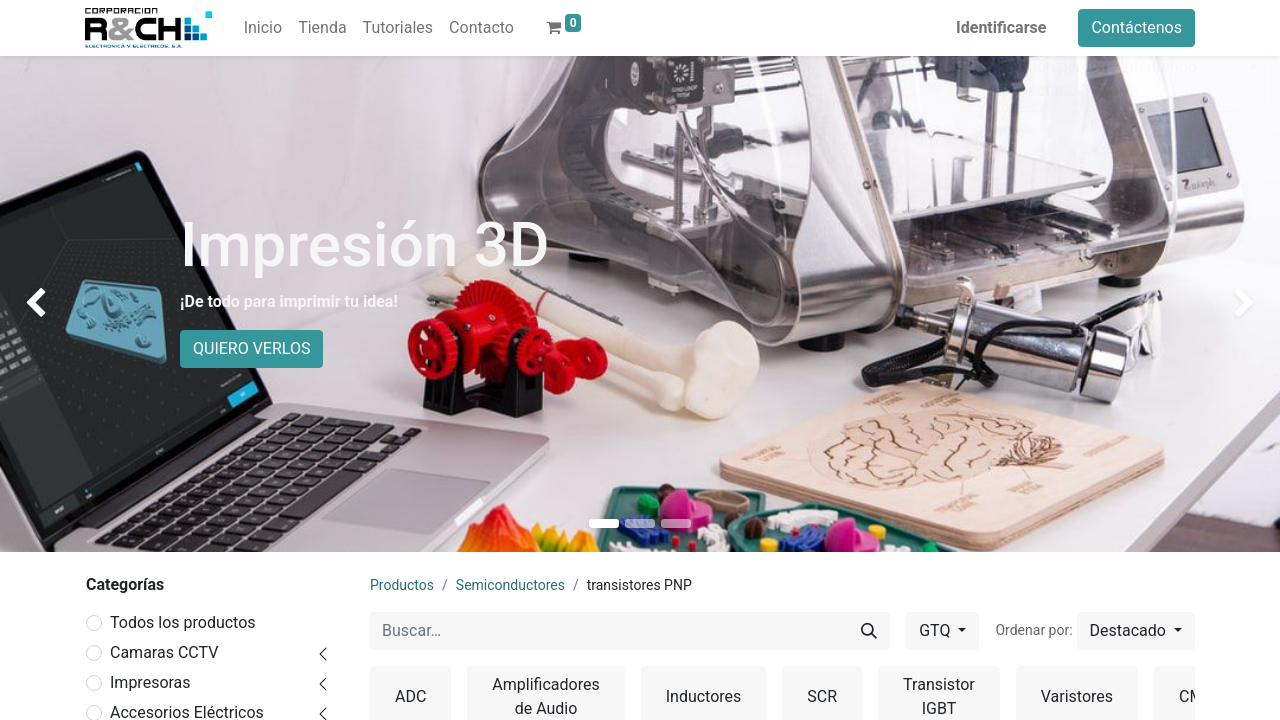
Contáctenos (1136, 27)
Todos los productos (183, 622)
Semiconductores (510, 585)
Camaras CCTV (164, 652)
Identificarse (1001, 27)
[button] (1136, 631)
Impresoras (150, 682)
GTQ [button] (936, 630)
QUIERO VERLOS (251, 348)
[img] (51, 304)
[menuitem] (263, 28)
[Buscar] (869, 631)
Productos (402, 585)
